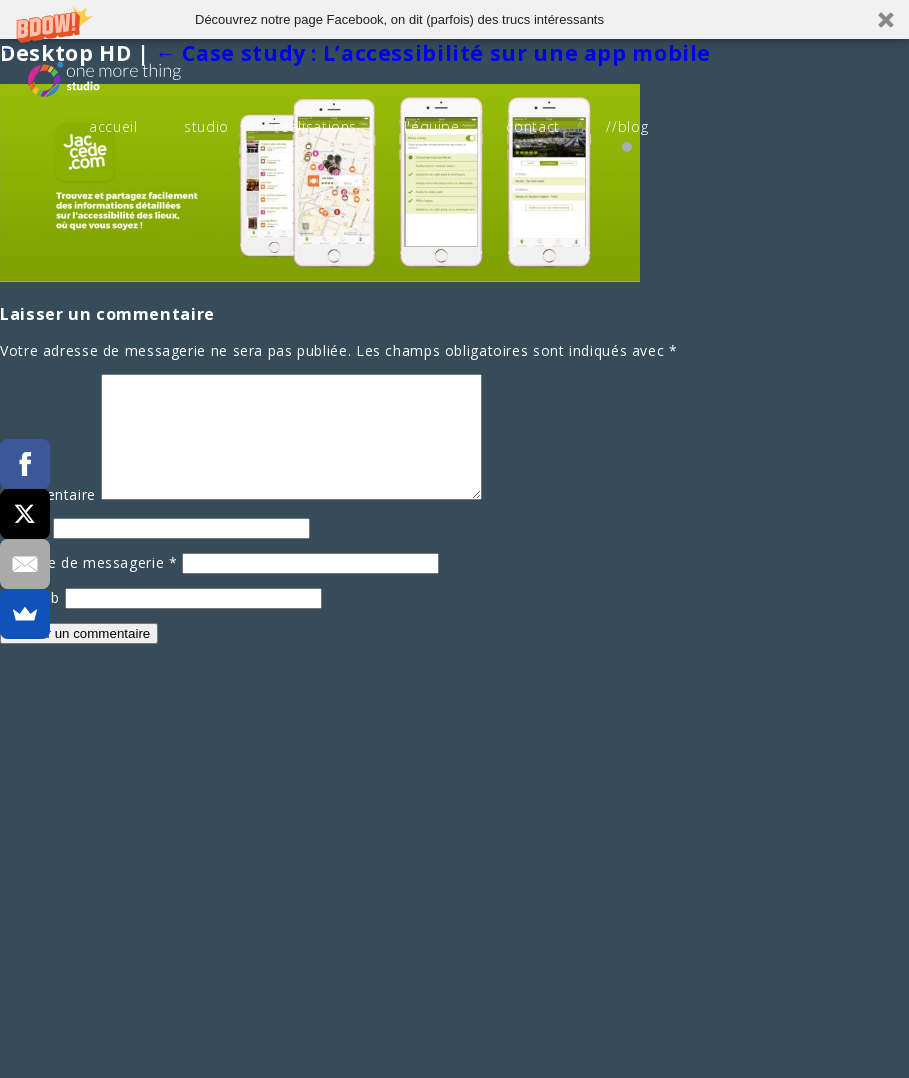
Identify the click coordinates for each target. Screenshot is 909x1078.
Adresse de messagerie (89, 586)
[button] (454, 19)
